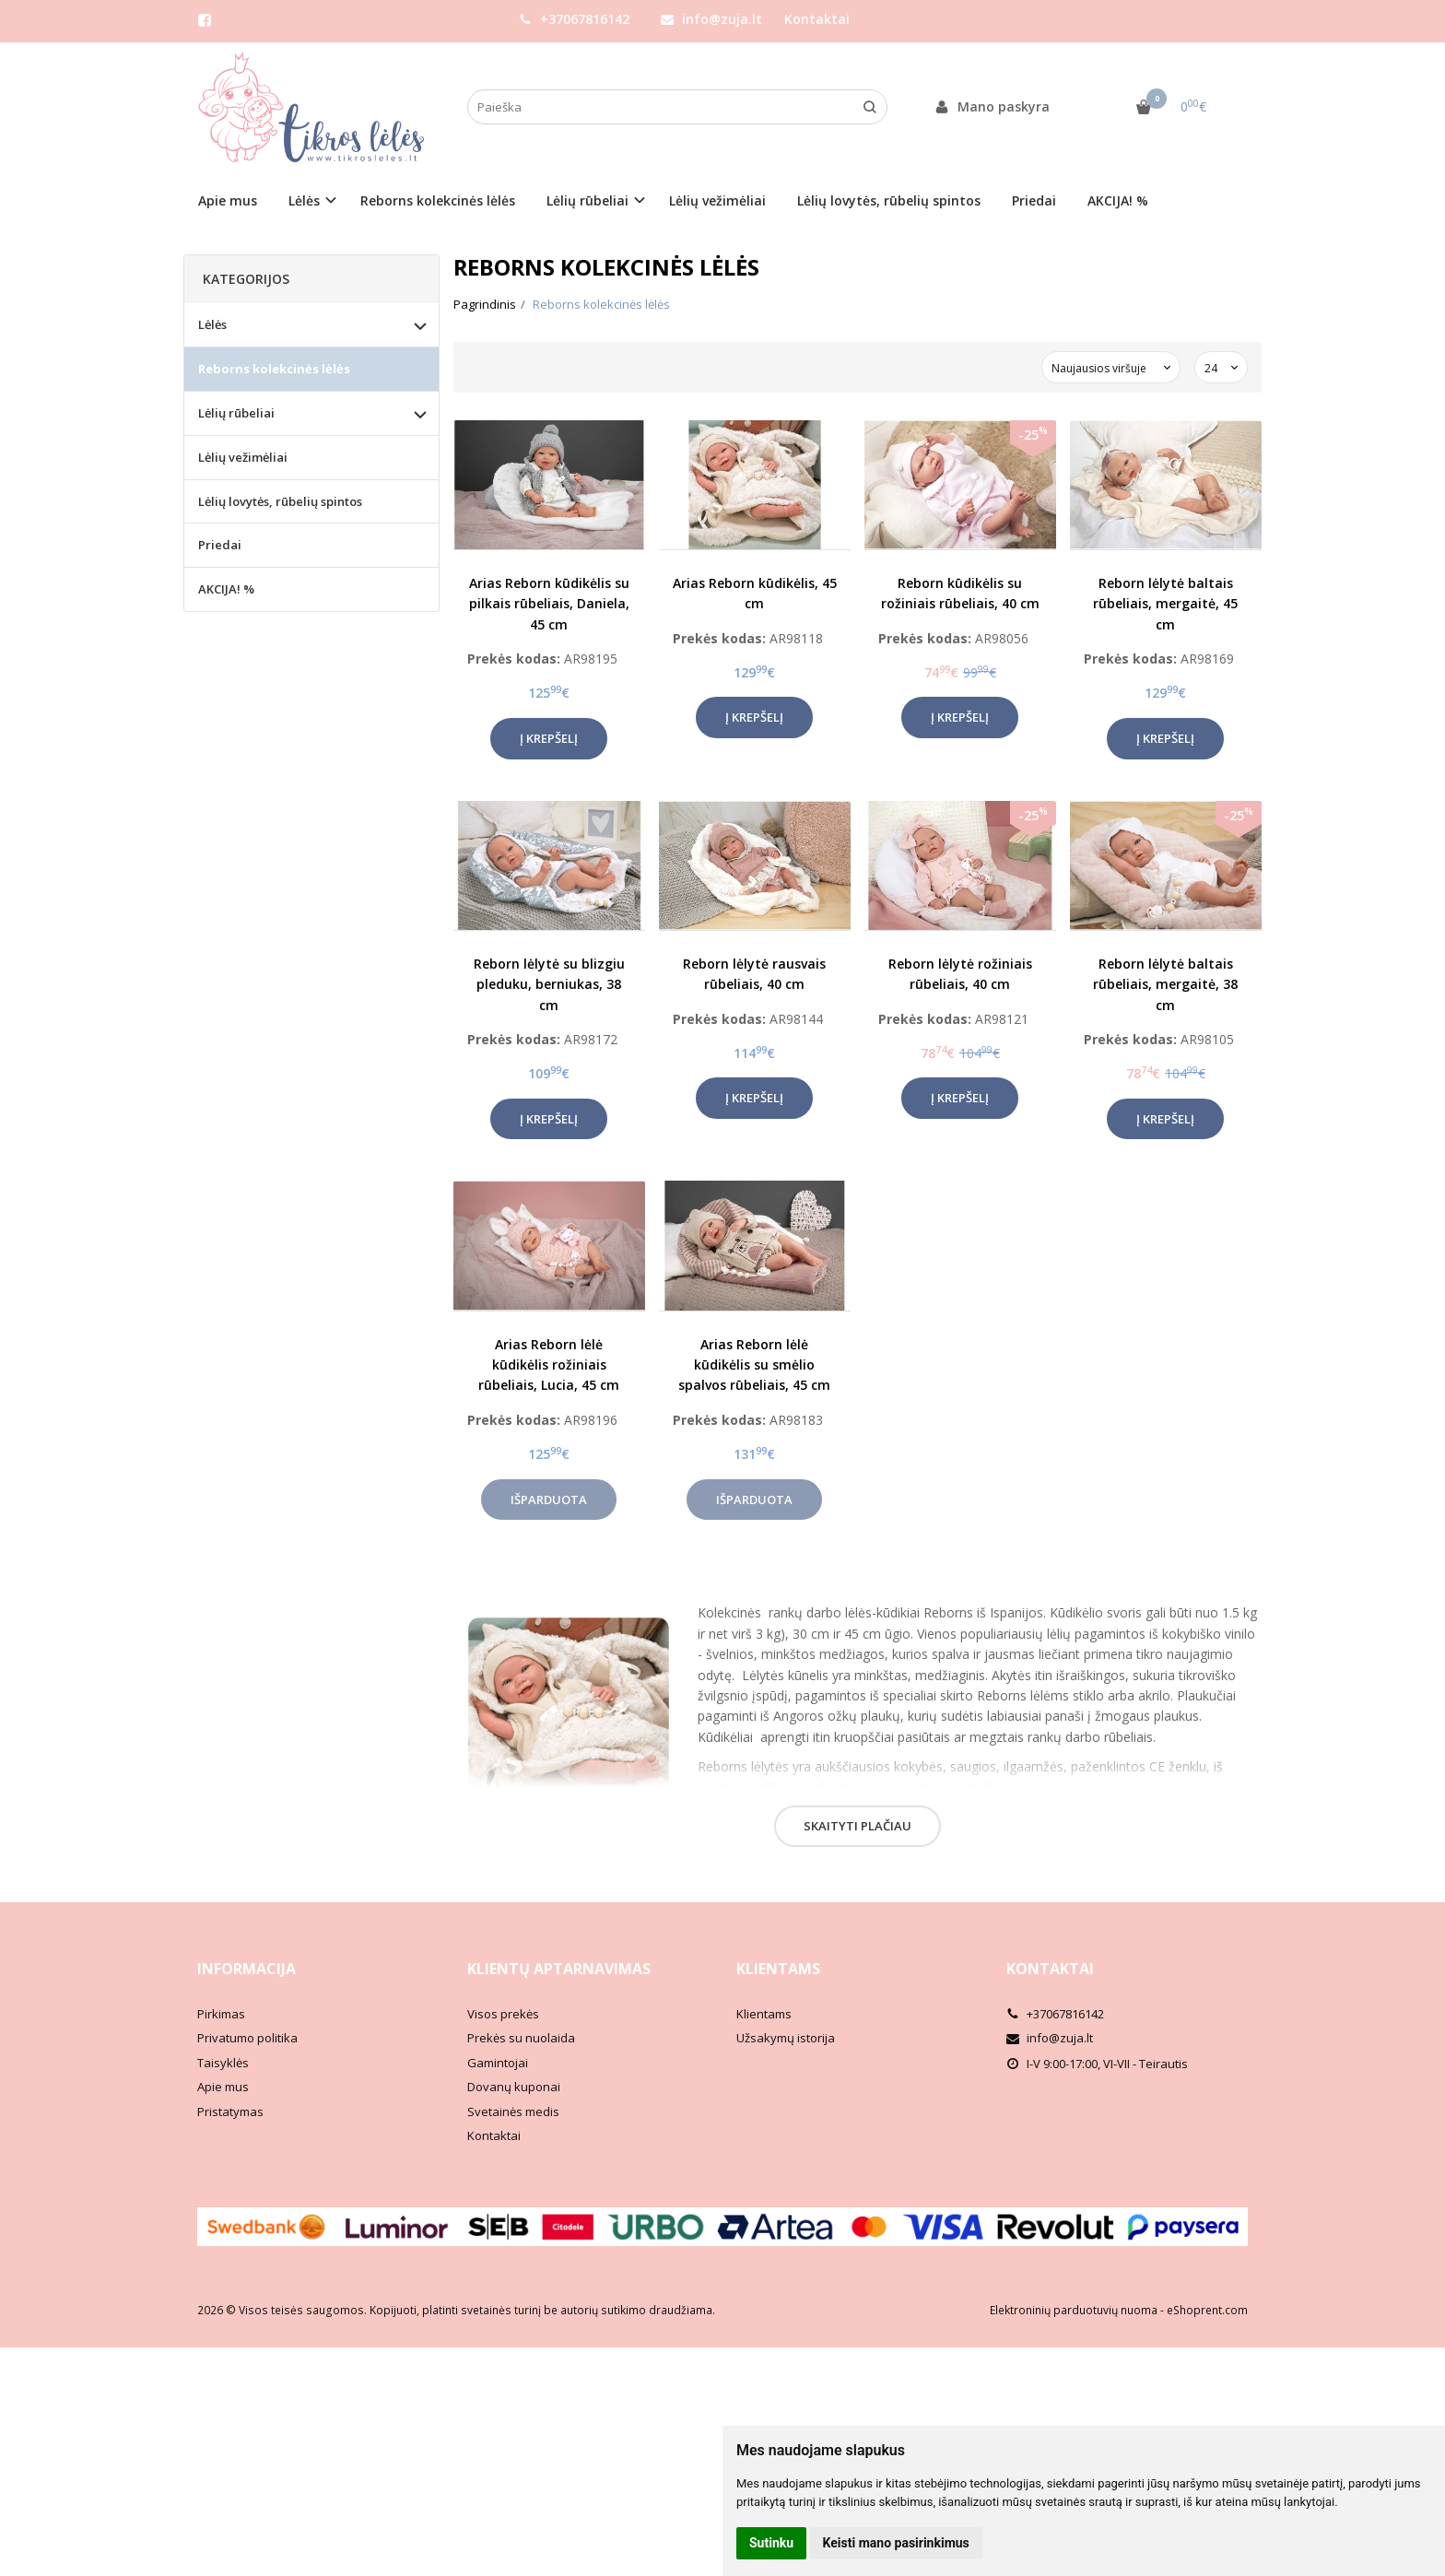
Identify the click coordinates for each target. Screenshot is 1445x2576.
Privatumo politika (247, 2037)
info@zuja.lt (711, 19)
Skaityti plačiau (857, 1825)
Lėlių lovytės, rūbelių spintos (889, 200)
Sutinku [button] (771, 2542)
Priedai (1034, 200)
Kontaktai (817, 19)
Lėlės (212, 324)
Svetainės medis (513, 2111)
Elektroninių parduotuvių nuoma (1073, 2310)
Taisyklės (223, 2062)
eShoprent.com (1207, 2310)
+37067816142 (574, 19)
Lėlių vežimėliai (717, 200)
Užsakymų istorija (785, 2037)
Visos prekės (503, 2014)
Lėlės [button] (304, 200)
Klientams (778, 1968)
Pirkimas (221, 2014)
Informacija (246, 1968)
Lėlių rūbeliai (236, 413)
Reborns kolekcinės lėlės (437, 200)
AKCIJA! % (1117, 200)
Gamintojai (497, 2062)
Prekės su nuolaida (521, 2037)
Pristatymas (230, 2111)
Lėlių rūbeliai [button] (587, 200)
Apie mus (227, 200)
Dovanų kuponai (513, 2086)
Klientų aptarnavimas (559, 1968)
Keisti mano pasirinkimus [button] (896, 2542)
